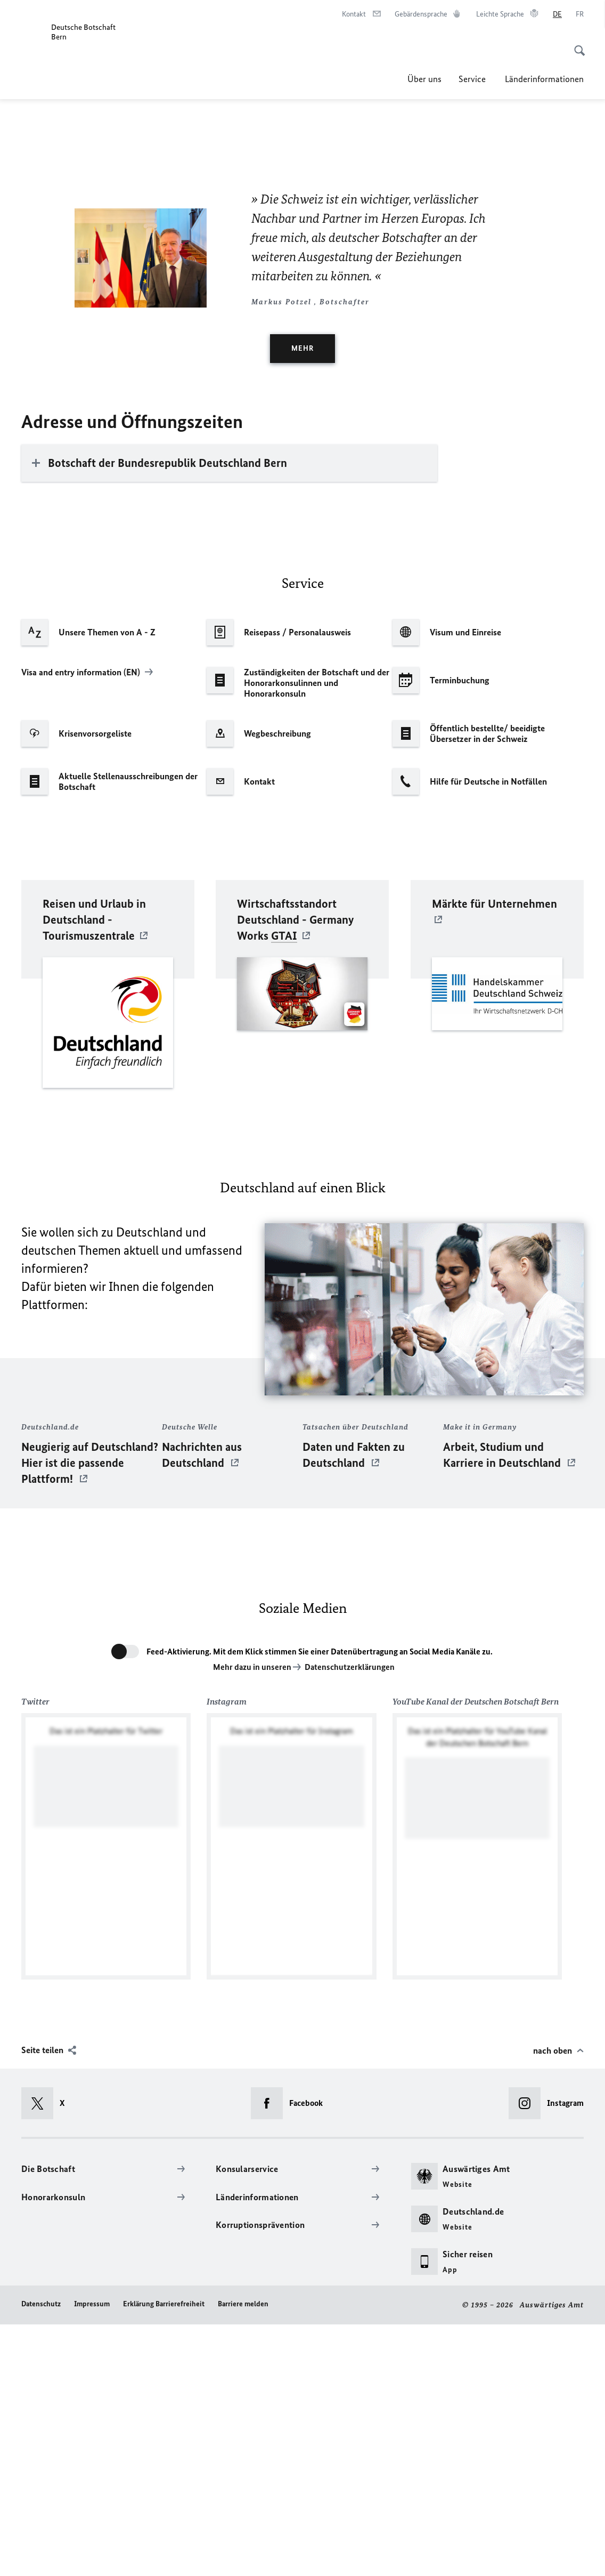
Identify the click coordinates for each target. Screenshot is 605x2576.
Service (473, 79)
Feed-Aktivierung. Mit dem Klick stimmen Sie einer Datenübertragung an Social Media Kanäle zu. (319, 1903)
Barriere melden (243, 2555)
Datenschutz (41, 2555)
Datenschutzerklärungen (350, 1918)
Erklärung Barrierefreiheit (164, 2555)
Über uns (424, 79)
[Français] (580, 14)
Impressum (92, 2555)
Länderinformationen (544, 79)
